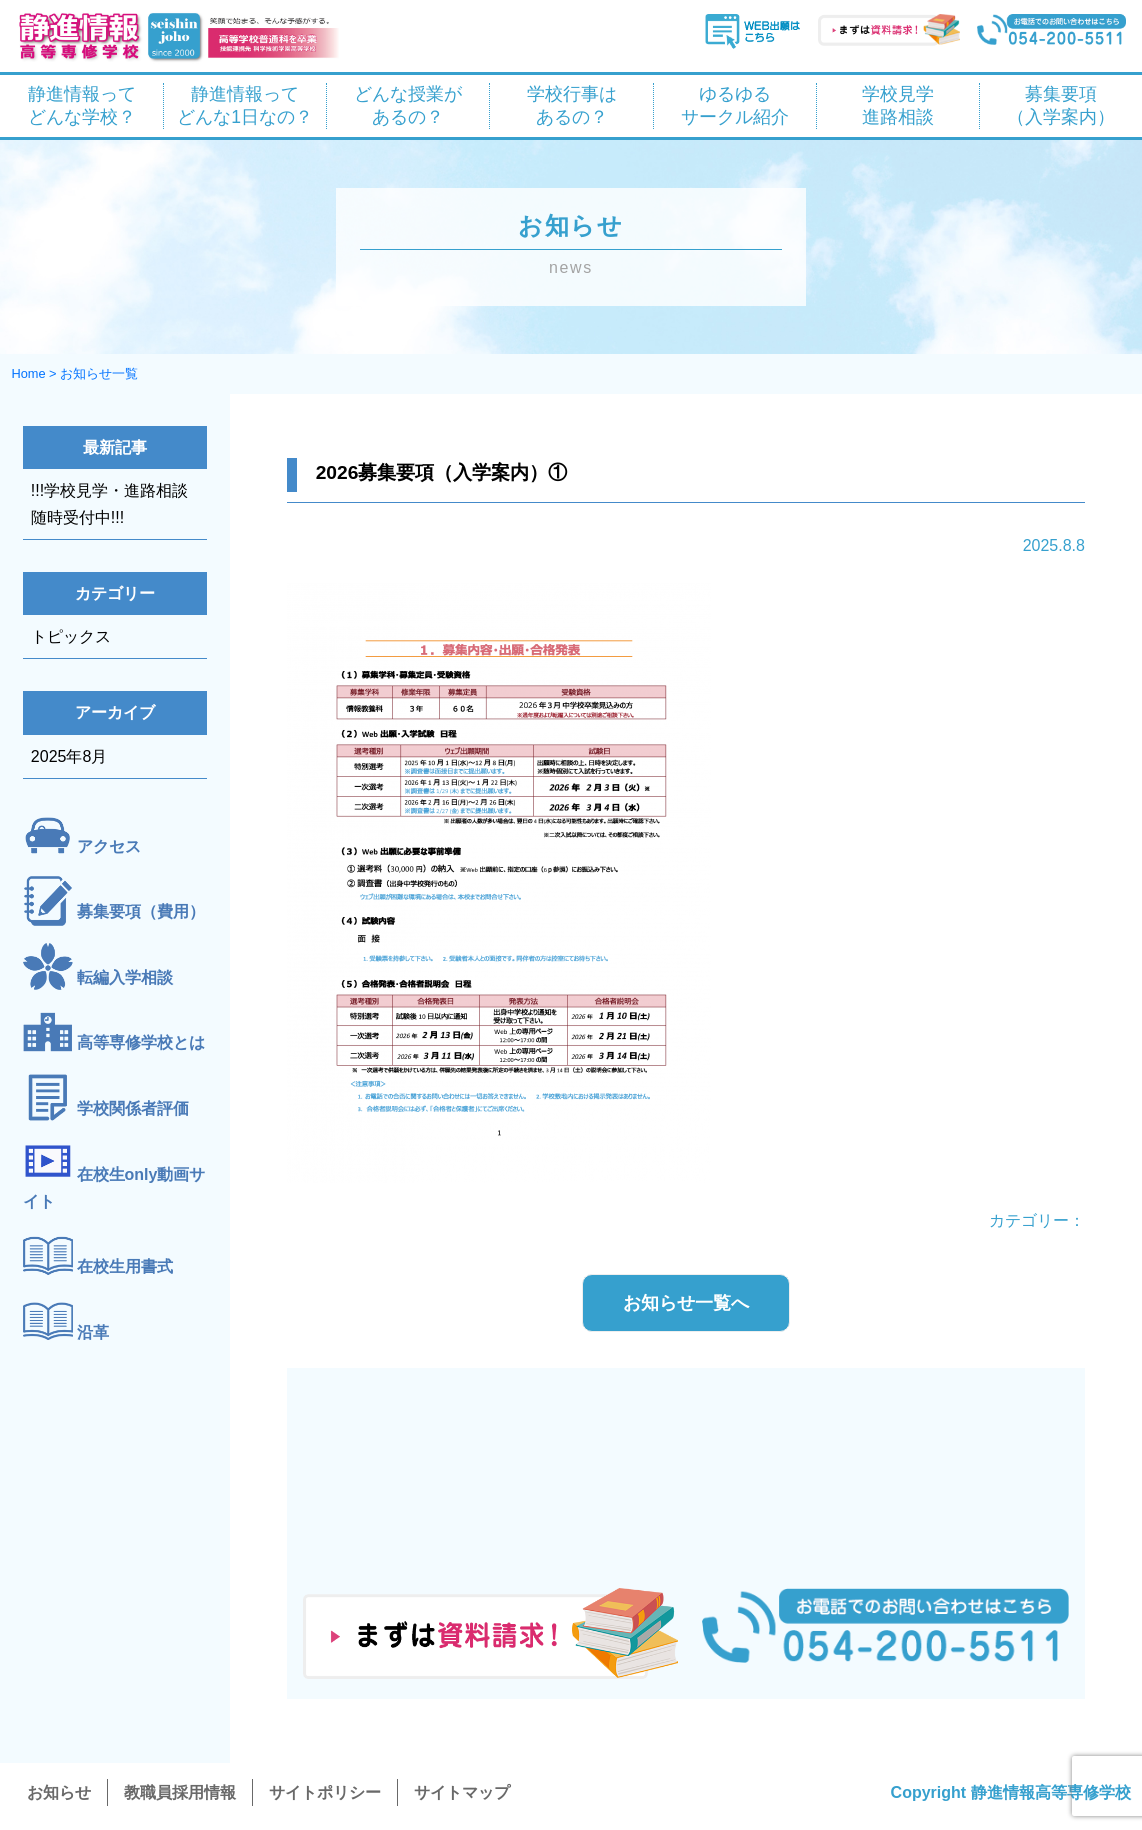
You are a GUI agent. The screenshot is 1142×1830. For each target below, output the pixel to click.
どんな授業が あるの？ (408, 105)
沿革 (93, 1332)
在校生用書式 (125, 1267)
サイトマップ (462, 1792)
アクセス (109, 846)
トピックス (71, 636)
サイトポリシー (325, 1792)
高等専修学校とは (141, 1043)
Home (28, 373)
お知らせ (59, 1792)
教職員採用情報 (180, 1792)
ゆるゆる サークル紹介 (735, 105)
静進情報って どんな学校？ (82, 105)
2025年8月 (69, 756)
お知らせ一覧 (99, 373)
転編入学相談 (125, 977)
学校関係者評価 (133, 1108)
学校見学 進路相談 (898, 105)
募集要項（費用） (141, 912)
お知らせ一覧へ (686, 1303)
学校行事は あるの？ (572, 105)
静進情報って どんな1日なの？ (245, 105)
